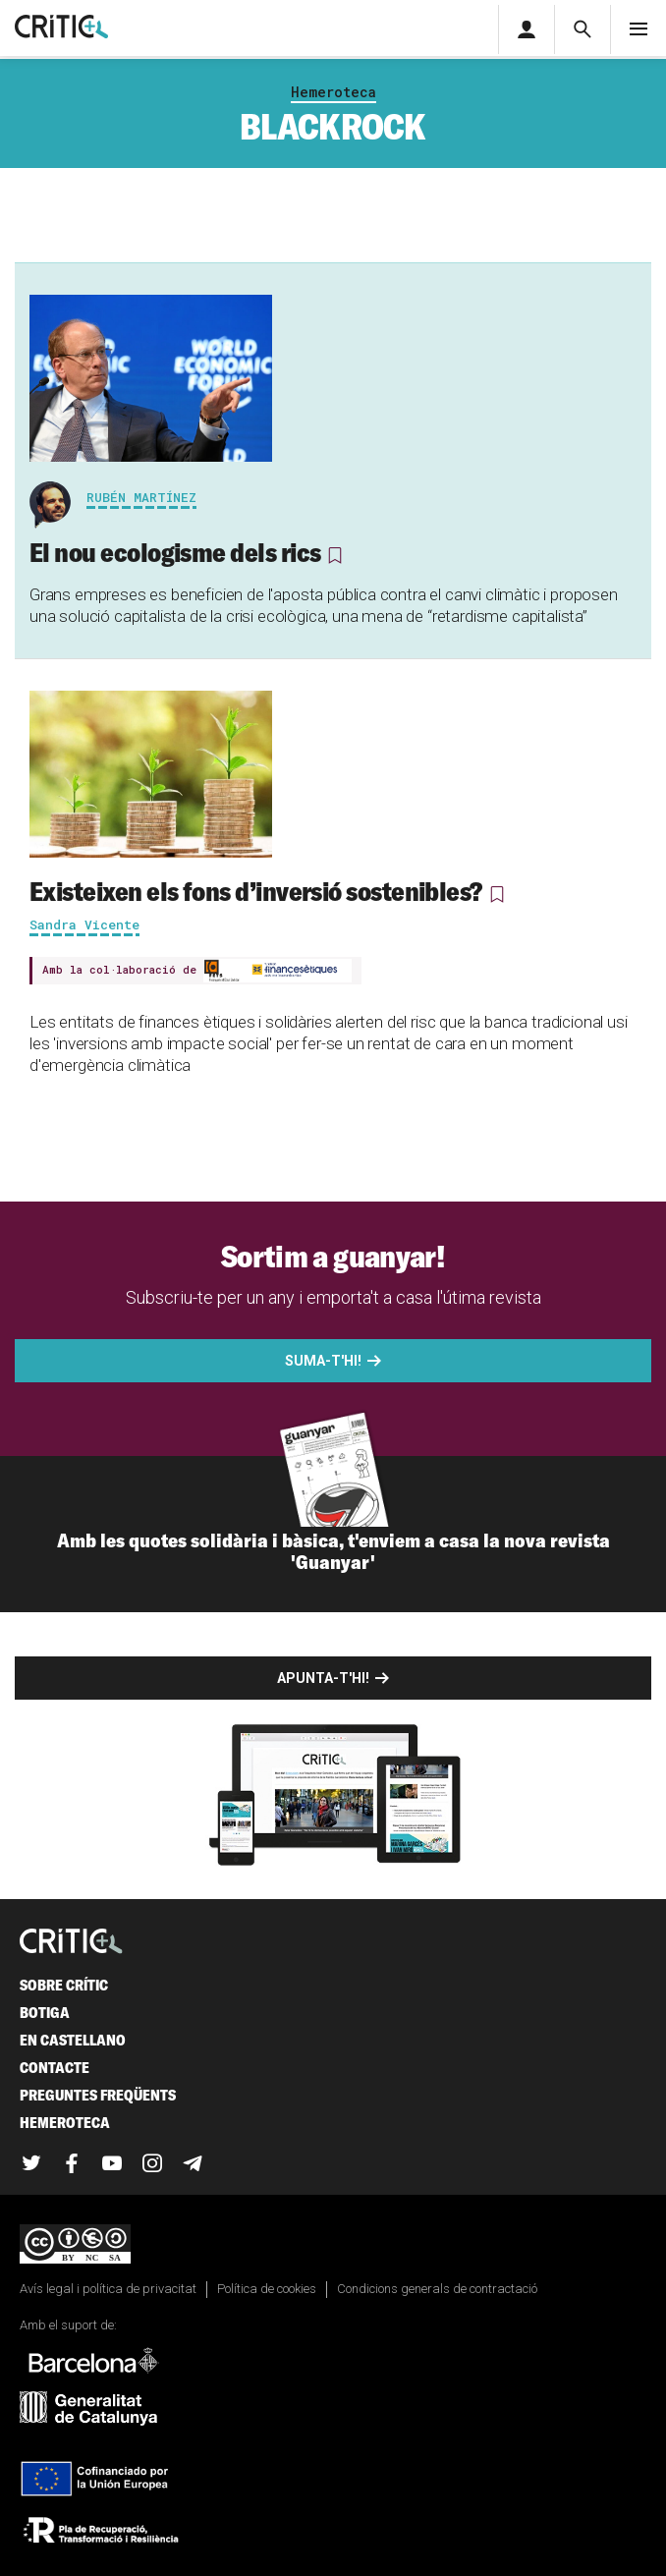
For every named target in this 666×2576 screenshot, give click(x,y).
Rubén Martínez (141, 497)
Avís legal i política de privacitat (108, 2288)
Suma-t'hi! (323, 1361)
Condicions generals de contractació (437, 2288)
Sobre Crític (64, 1985)
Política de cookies (266, 2288)
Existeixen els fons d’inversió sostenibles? (255, 891)
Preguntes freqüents (98, 2095)
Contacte (54, 2067)
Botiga (45, 2012)
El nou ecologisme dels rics (177, 552)
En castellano (73, 2040)
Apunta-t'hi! (323, 1678)
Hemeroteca (333, 92)
